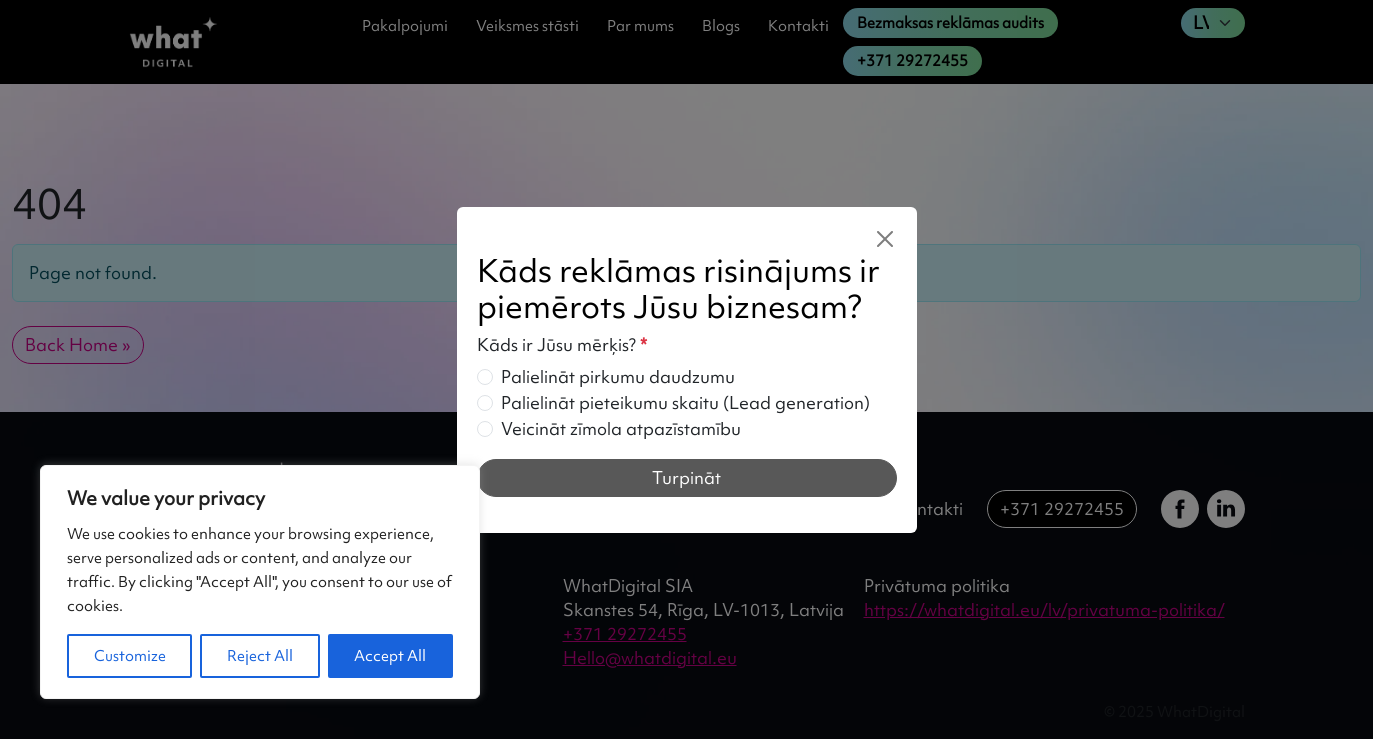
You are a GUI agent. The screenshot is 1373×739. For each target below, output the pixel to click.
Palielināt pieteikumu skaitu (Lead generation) (685, 402)
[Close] (885, 239)
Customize (130, 656)
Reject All (260, 656)
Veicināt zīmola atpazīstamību (621, 428)
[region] (260, 582)
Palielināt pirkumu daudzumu (618, 376)
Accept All (390, 656)
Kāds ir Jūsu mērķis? (562, 344)
